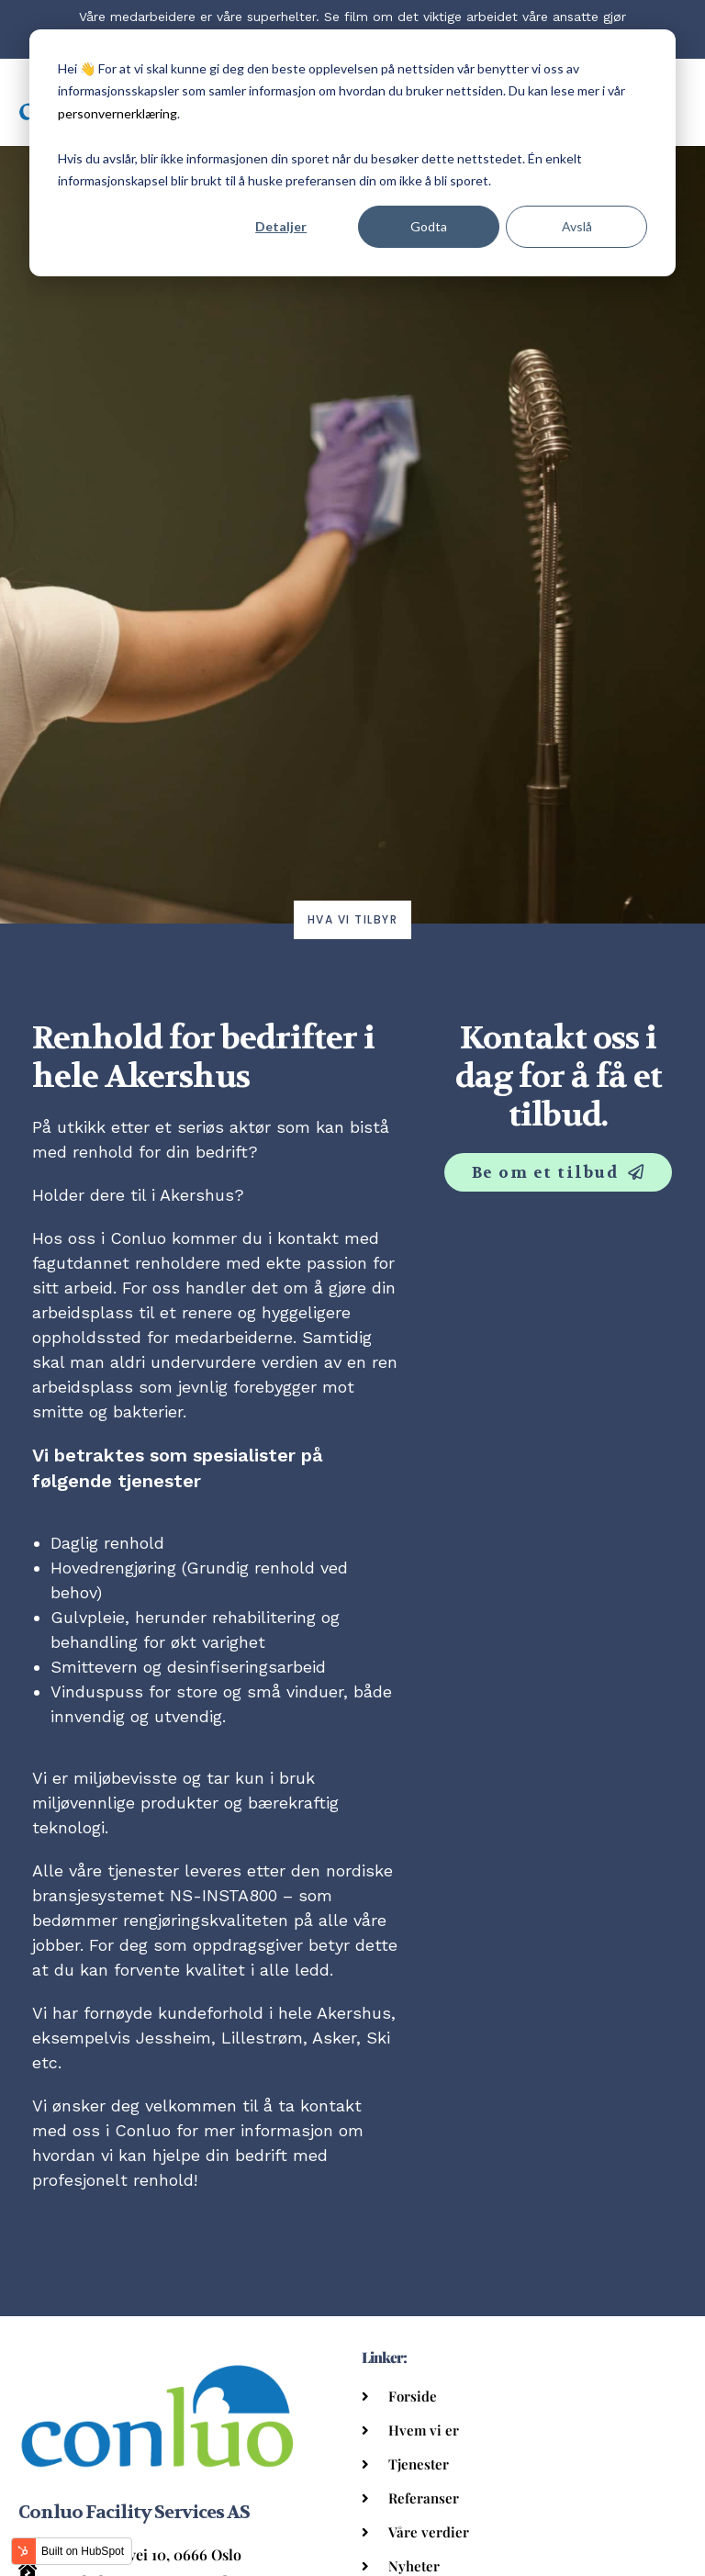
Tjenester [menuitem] (418, 2464)
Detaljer (281, 226)
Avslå (577, 226)
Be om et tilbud (547, 1172)
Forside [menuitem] (412, 2396)
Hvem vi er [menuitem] (423, 2430)
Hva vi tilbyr (353, 919)
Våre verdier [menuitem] (428, 2532)
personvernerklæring (117, 113)
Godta (428, 226)
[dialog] (352, 152)
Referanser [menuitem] (423, 2498)
